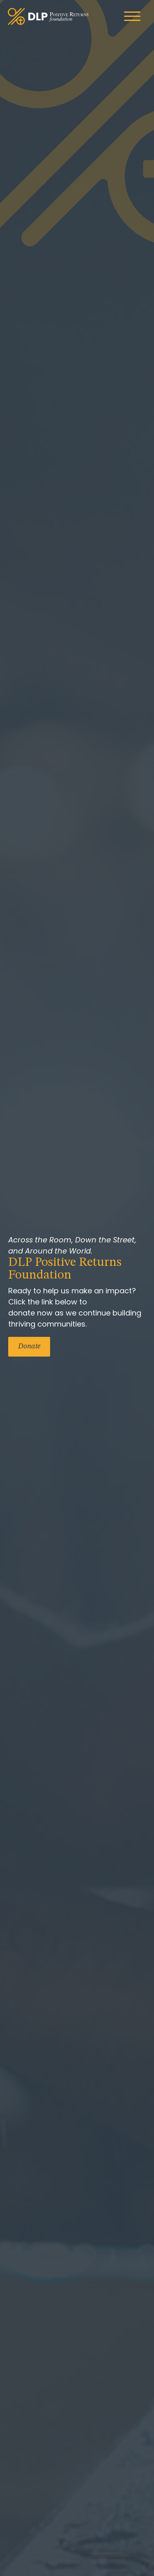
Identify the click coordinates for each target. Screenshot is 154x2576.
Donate (29, 1346)
